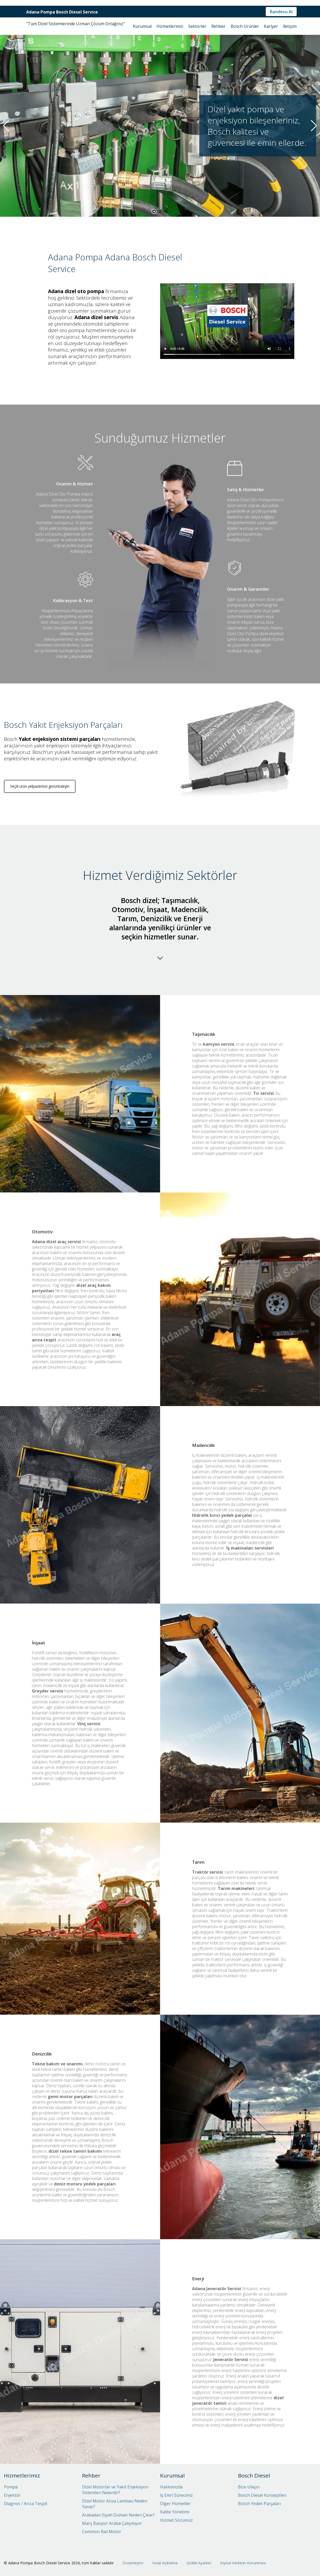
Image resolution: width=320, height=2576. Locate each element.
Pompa (11, 2487)
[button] (154, 211)
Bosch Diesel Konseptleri (262, 2495)
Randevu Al (281, 12)
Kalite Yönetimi (174, 2512)
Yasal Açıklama (165, 2562)
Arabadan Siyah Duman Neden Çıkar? (118, 2515)
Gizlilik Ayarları (199, 2562)
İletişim (290, 26)
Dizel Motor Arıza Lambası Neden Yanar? (114, 2503)
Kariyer (271, 26)
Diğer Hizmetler (175, 2503)
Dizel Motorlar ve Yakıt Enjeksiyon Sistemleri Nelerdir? (115, 2489)
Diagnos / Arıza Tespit (25, 2503)
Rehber (218, 26)
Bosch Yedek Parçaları (259, 2503)
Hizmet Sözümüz (176, 2520)
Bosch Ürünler (245, 26)
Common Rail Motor (101, 2531)
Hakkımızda (171, 2487)
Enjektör (12, 2495)
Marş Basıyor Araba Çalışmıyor (112, 2523)
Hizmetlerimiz (169, 26)
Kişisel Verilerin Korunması (243, 2562)
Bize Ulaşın (249, 2487)
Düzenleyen (132, 2562)
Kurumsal (142, 26)
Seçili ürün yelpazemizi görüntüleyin (39, 824)
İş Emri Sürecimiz (176, 2495)
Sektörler (197, 26)
